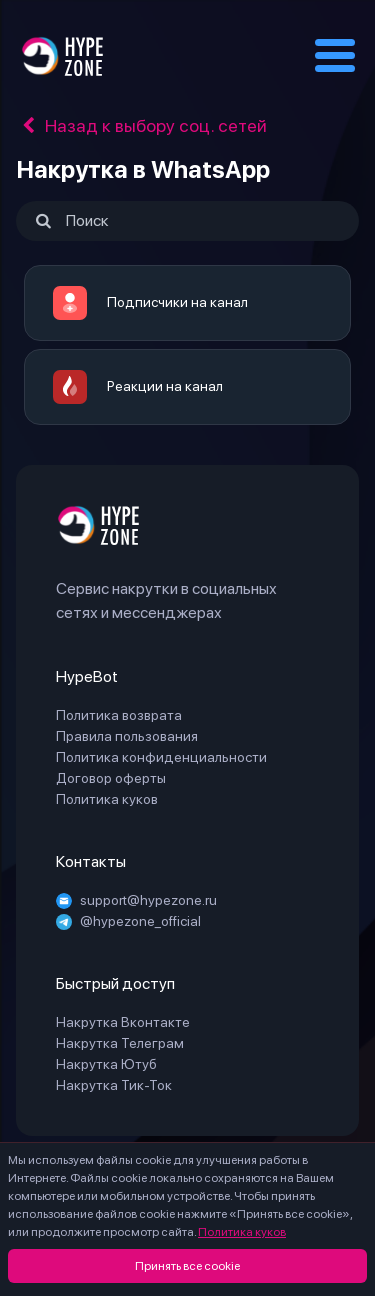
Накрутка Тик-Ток (114, 1085)
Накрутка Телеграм (120, 1043)
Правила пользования (127, 736)
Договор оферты (111, 778)
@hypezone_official (128, 921)
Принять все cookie (187, 1266)
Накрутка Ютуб (106, 1064)
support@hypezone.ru (136, 900)
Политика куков (242, 1232)
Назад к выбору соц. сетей (141, 125)
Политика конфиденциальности (161, 757)
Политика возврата (119, 715)
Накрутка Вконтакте (123, 1022)
